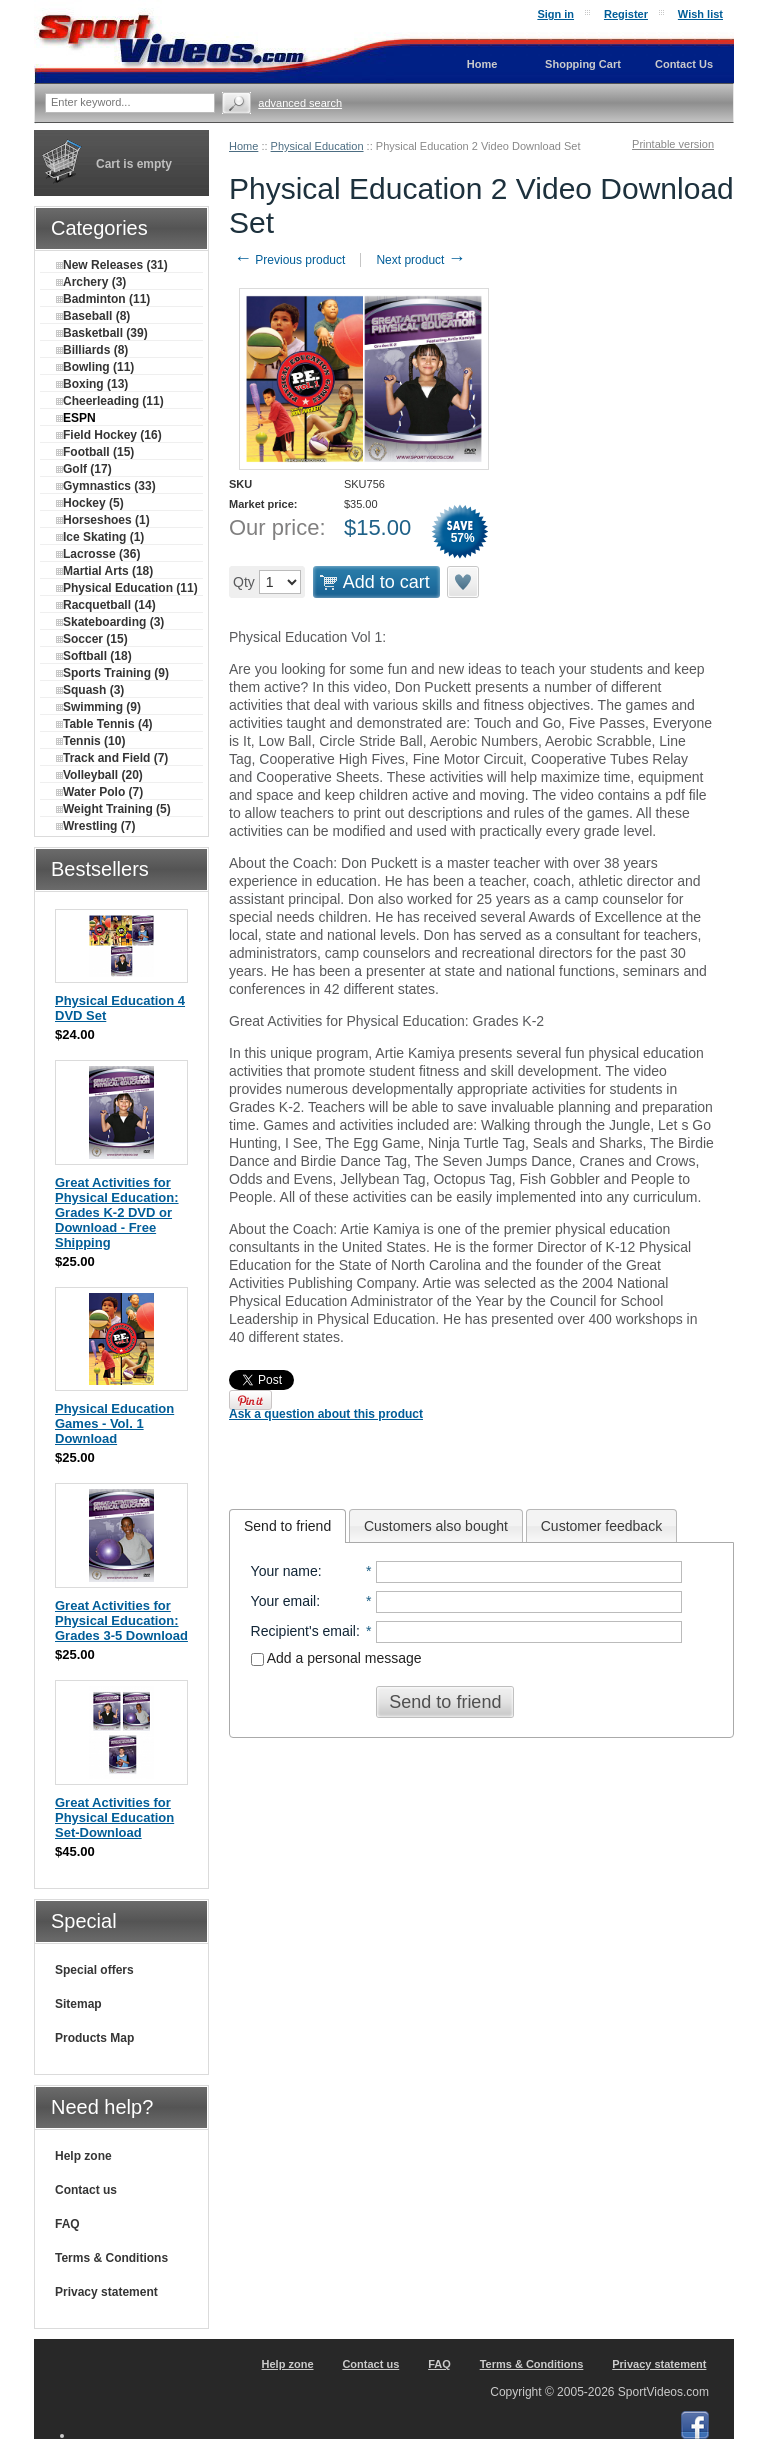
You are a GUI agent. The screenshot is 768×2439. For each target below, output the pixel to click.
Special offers (94, 1970)
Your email (284, 1601)
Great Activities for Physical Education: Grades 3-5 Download (121, 1620)
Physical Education (317, 146)
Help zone (83, 2156)
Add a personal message (336, 1658)
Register (626, 14)
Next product (420, 260)
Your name (284, 1571)
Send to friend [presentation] (287, 1526)
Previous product (289, 260)
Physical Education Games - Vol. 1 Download (114, 1423)
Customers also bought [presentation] (436, 1526)
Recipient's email (303, 1631)
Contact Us (684, 64)
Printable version (673, 144)
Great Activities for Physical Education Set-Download (114, 1817)
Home (243, 146)
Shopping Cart (583, 64)
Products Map (94, 2038)
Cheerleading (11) (110, 401)
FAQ (67, 2224)
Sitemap (78, 2004)
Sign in (555, 14)
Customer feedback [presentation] (601, 1526)
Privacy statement (106, 2292)
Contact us (86, 2190)
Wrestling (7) (95, 826)
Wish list (700, 14)
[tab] (287, 1526)
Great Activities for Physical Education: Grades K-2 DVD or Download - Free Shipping (117, 1212)
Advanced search (300, 103)
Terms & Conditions (111, 2258)
